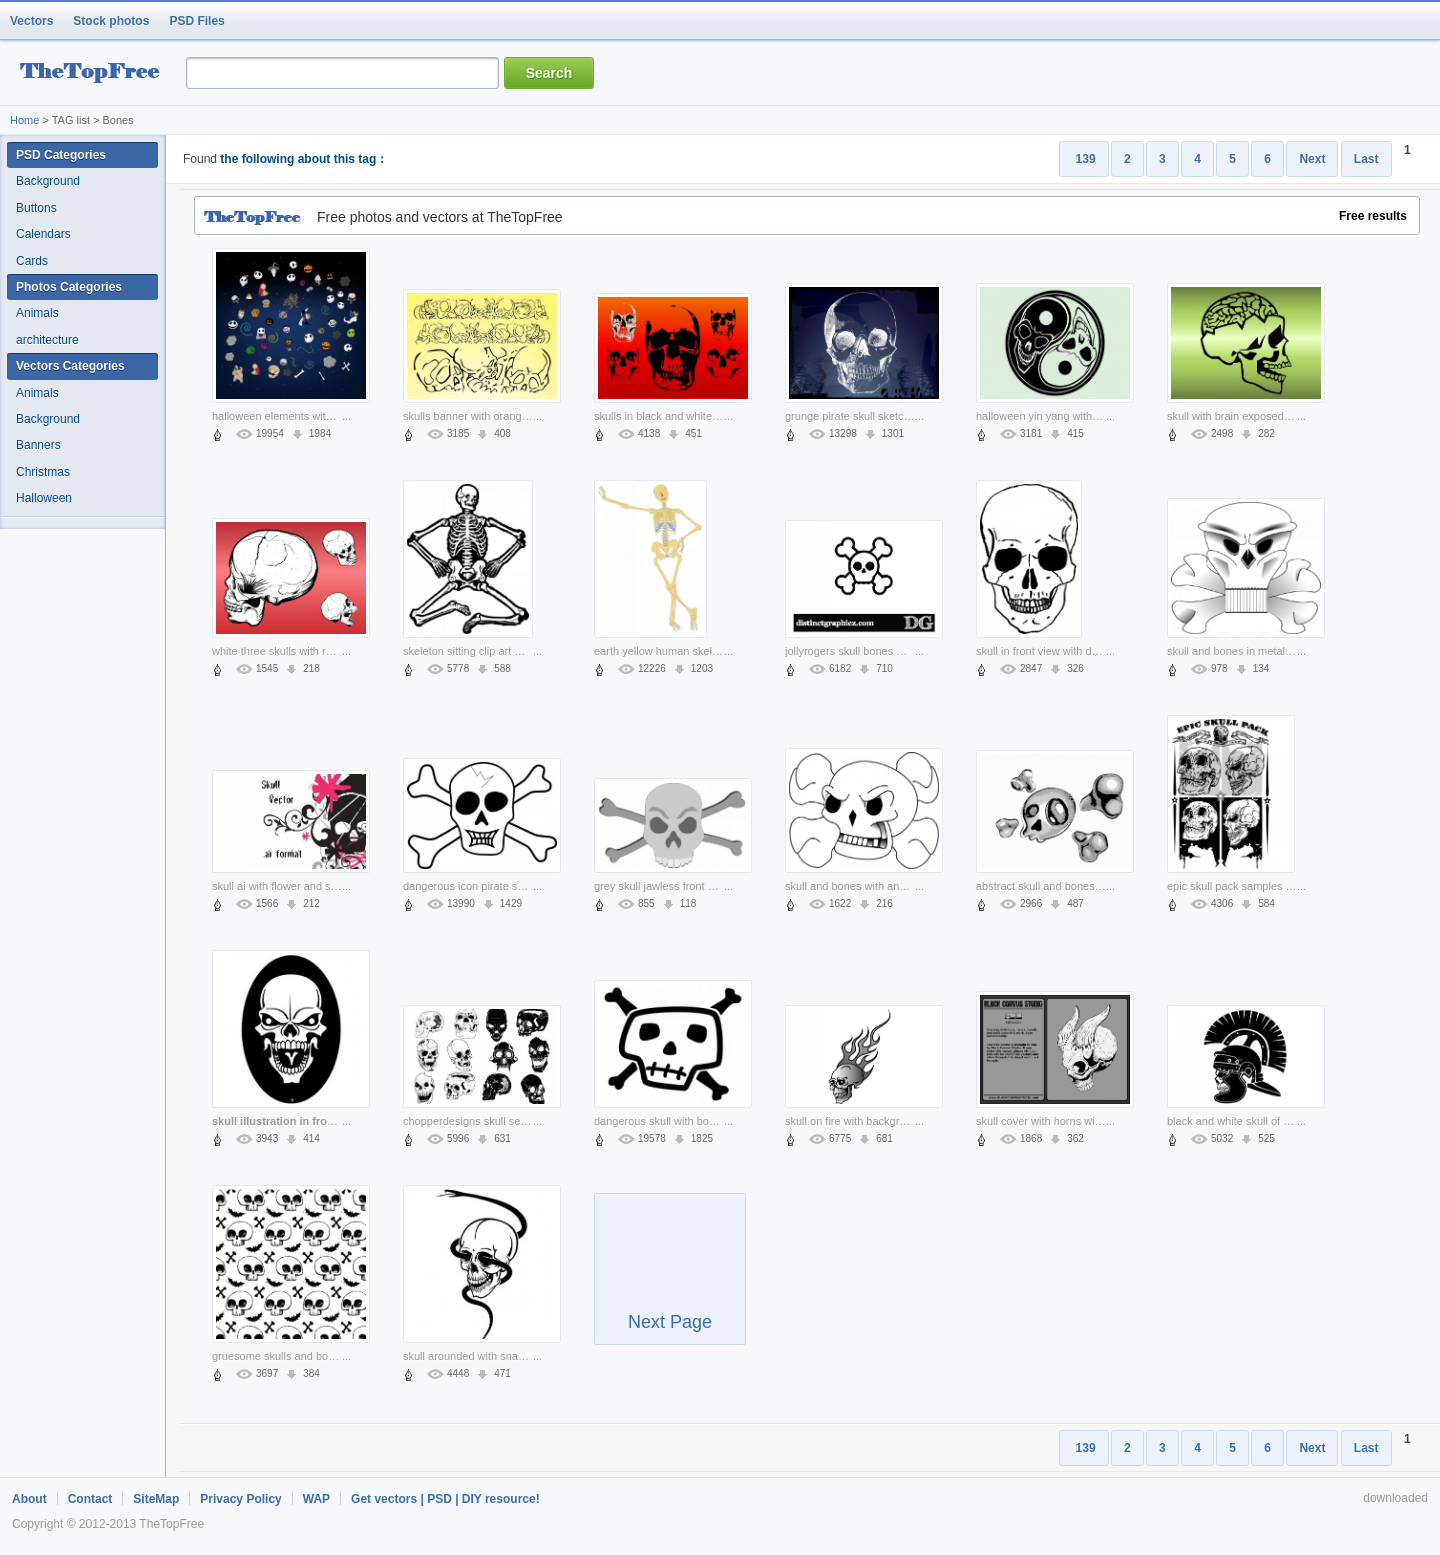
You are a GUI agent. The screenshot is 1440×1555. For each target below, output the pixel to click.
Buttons (36, 208)
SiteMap (156, 1499)
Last (1366, 159)
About (29, 1499)
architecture (47, 340)
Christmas (43, 472)
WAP (316, 1499)
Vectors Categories (70, 366)
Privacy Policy (240, 1499)
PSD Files (196, 21)
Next (1312, 159)
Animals (37, 313)
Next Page (670, 1278)
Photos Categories (69, 287)
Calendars (43, 234)
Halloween (44, 498)
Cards (32, 261)
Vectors (31, 21)
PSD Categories (61, 155)
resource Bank (95, 73)
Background (48, 181)
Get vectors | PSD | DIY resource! (445, 1499)
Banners (38, 445)
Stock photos (111, 21)
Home (24, 120)
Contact (90, 1499)
